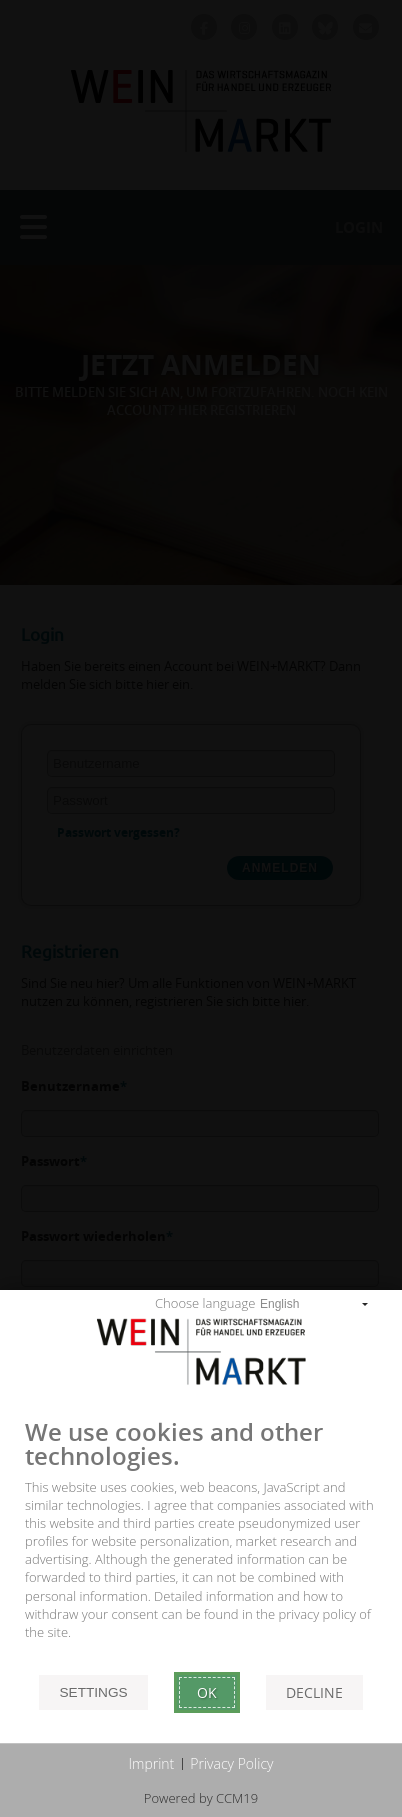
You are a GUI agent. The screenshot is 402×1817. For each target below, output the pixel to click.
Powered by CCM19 (201, 1798)
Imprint (152, 1763)
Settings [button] (93, 1692)
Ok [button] (207, 1692)
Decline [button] (314, 1692)
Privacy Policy (231, 1763)
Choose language (205, 1303)
